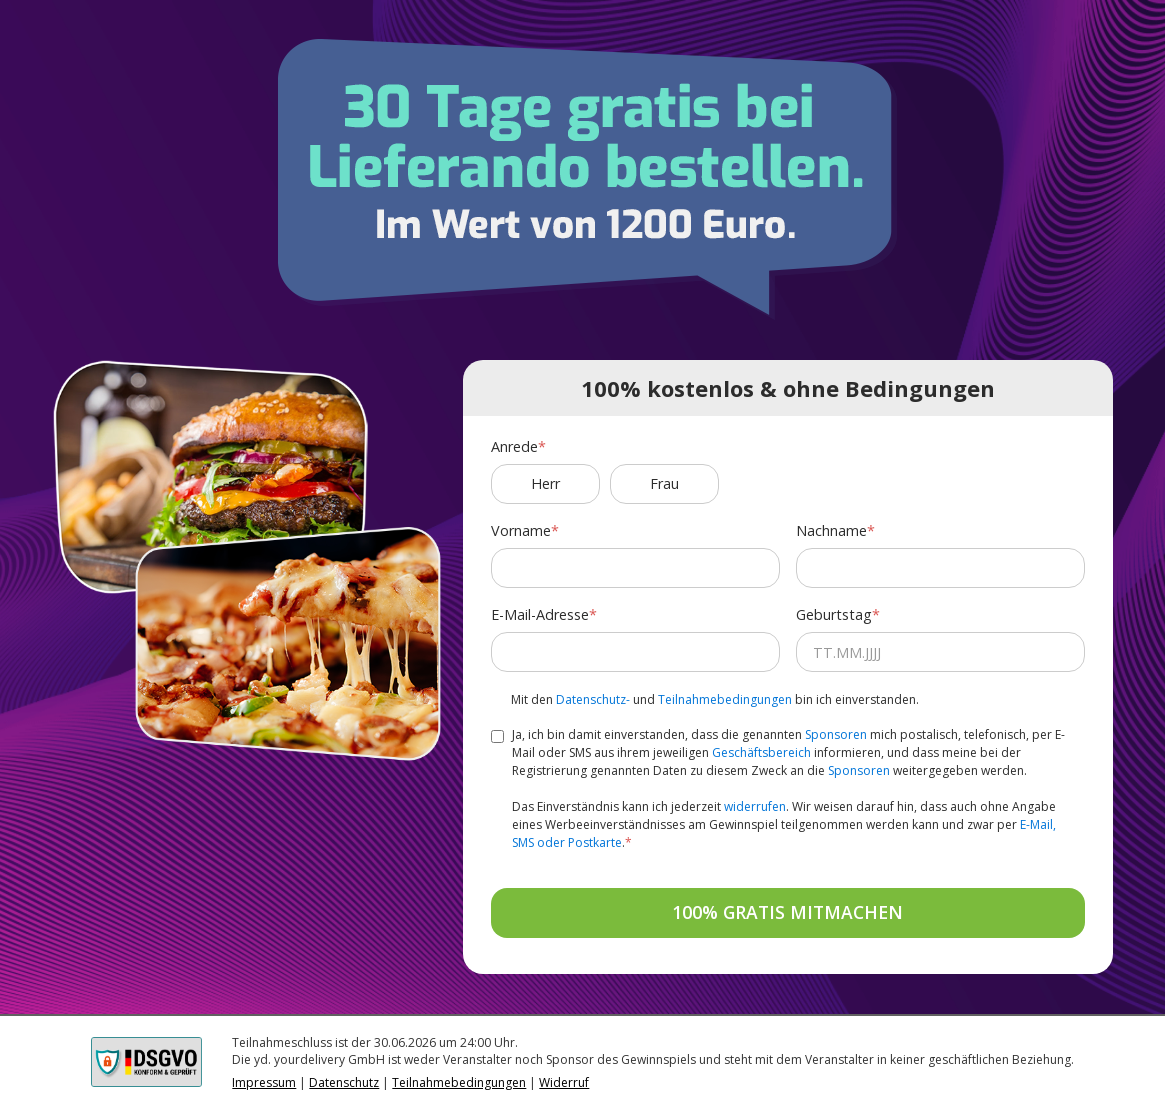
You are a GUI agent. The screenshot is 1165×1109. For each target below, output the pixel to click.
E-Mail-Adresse (540, 614)
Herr (545, 484)
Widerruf (564, 1082)
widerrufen (755, 806)
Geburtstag (834, 614)
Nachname (831, 530)
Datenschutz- (593, 699)
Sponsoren (836, 734)
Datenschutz (344, 1082)
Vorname (521, 530)
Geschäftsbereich (761, 752)
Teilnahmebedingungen (725, 699)
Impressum (264, 1082)
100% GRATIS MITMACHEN (787, 912)
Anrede (514, 446)
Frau (664, 484)
